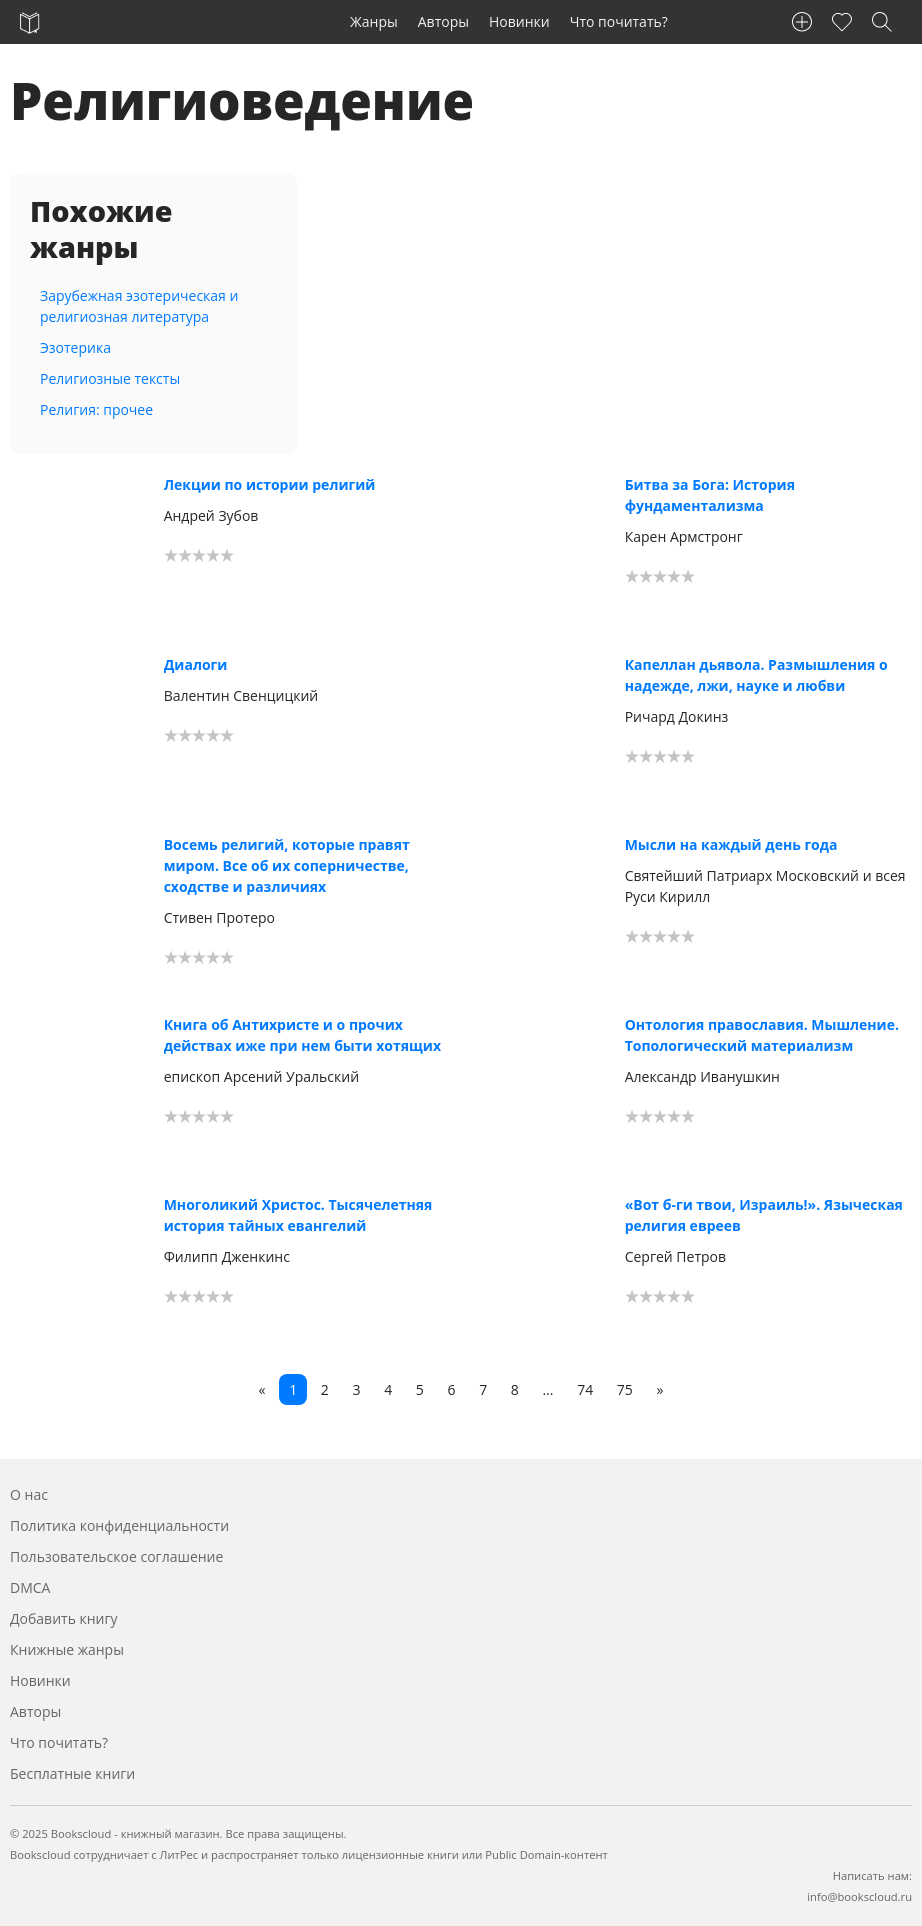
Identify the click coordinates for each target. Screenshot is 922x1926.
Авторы (443, 21)
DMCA (30, 1587)
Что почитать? (619, 21)
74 (585, 1389)
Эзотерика (75, 347)
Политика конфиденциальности (119, 1525)
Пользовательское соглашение (116, 1556)
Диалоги (196, 664)
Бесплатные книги (72, 1773)
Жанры (374, 21)
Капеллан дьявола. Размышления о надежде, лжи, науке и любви (756, 675)
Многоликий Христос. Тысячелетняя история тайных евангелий (298, 1215)
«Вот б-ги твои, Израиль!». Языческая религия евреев (764, 1215)
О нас (29, 1494)
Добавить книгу (64, 1618)
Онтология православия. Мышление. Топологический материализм (762, 1035)
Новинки (519, 21)
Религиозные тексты (110, 378)
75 (625, 1389)
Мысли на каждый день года (731, 844)
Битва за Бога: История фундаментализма (710, 495)
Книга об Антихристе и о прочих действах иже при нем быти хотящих (302, 1035)
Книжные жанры (67, 1649)
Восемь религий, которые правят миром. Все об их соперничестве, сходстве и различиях (287, 865)
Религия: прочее (96, 409)
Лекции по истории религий (270, 484)
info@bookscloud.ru (859, 1896)
